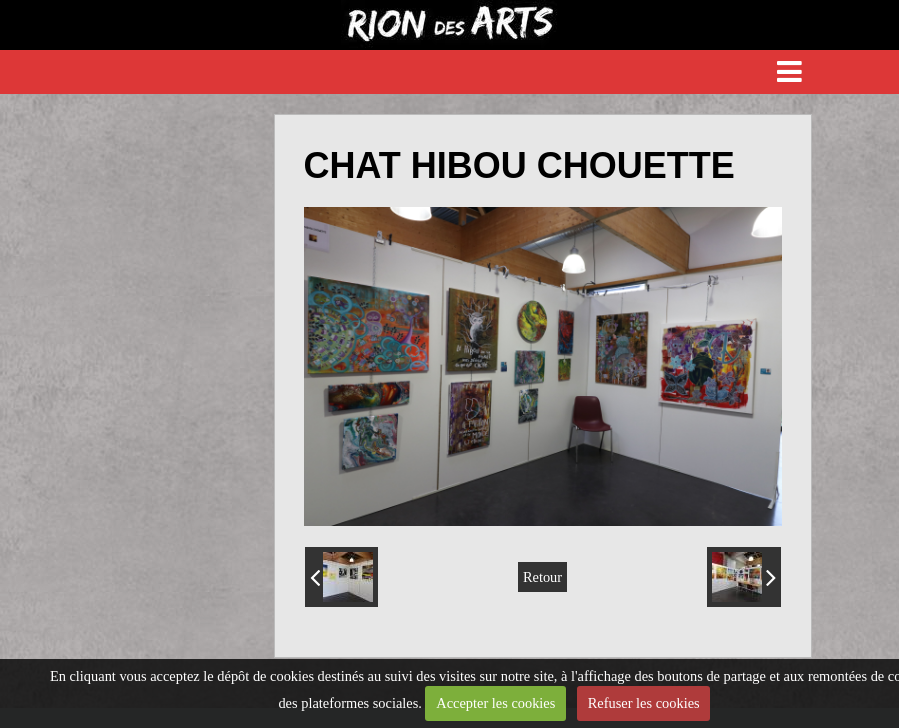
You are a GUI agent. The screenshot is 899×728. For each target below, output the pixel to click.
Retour (542, 577)
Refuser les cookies (644, 703)
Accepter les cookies (495, 703)
